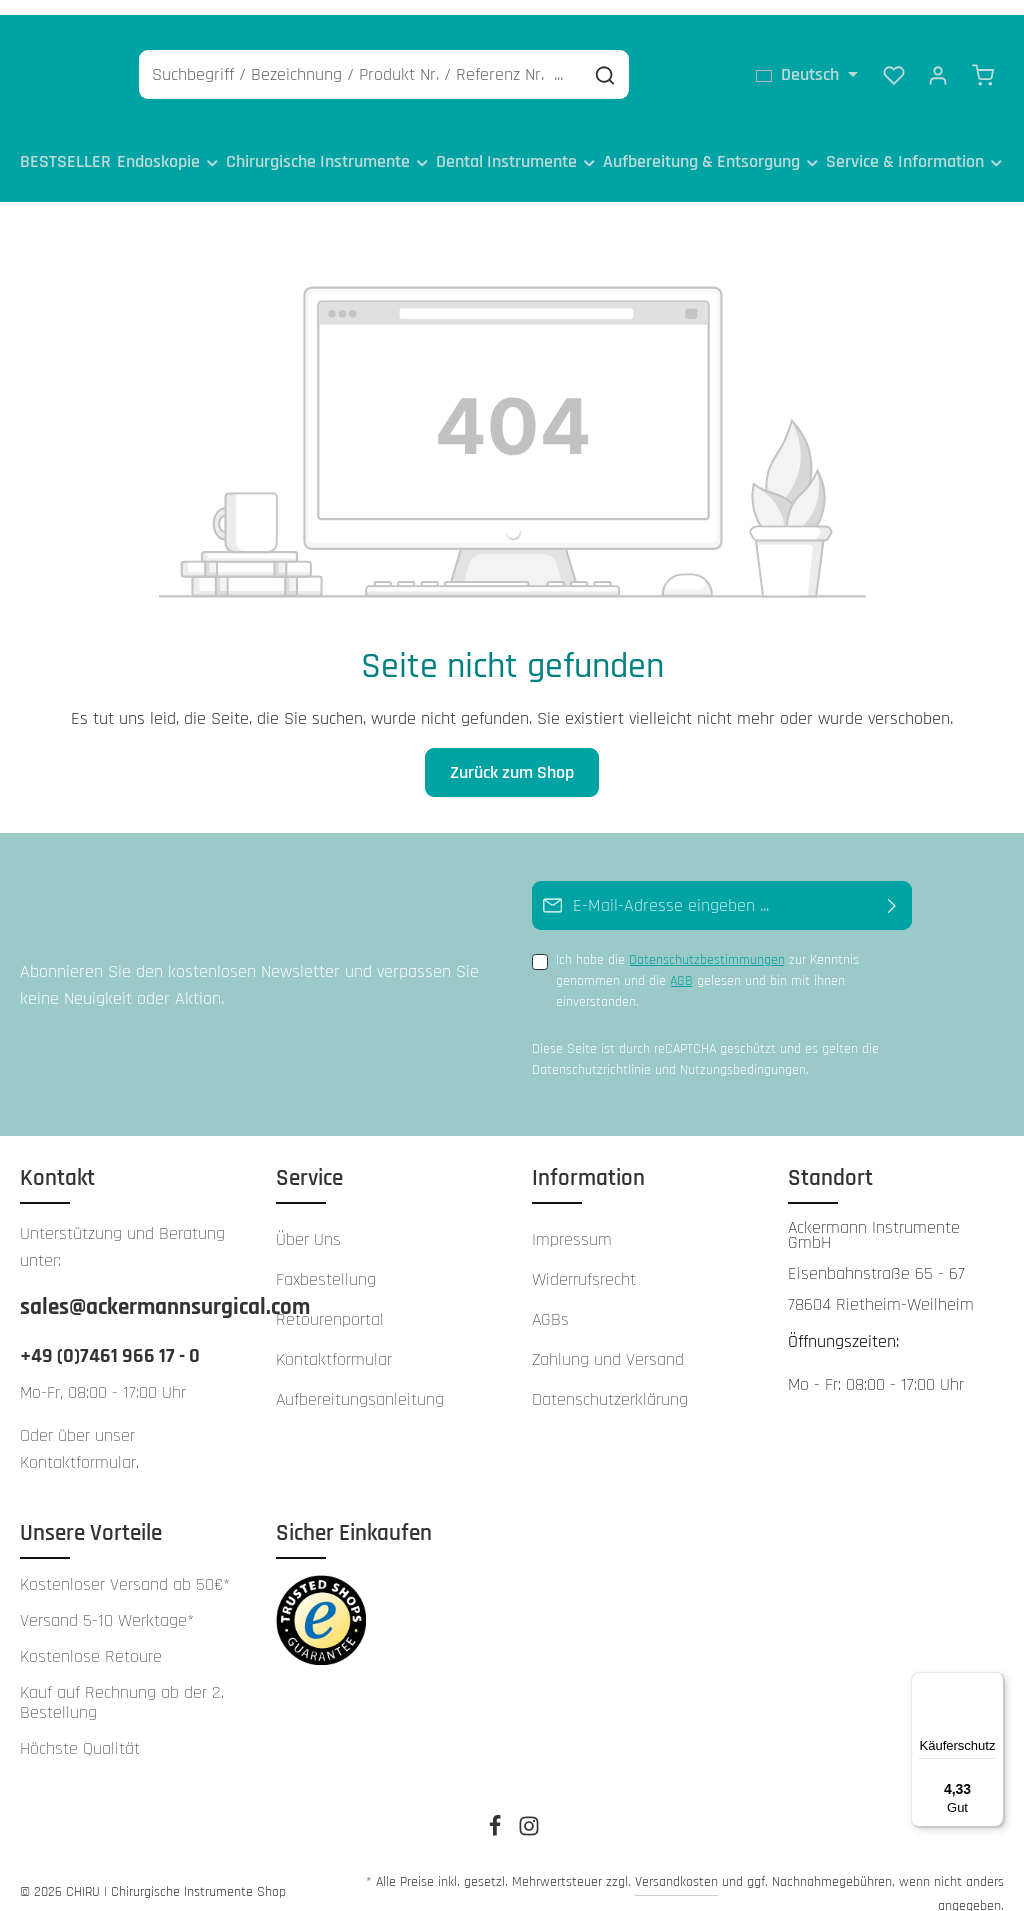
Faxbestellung (326, 1257)
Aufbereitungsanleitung (360, 1377)
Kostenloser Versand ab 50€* (125, 1563)
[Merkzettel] (894, 60)
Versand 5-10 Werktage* (107, 1599)
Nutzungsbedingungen (743, 1048)
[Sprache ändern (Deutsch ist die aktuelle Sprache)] (807, 60)
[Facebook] (497, 1811)
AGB (681, 959)
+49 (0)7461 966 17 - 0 (110, 1334)
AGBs (550, 1297)
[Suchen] (701, 60)
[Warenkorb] (983, 60)
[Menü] (992, 1684)
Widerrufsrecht (584, 1257)
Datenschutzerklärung (610, 1377)
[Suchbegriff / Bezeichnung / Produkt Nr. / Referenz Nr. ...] (457, 60)
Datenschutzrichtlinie (591, 1048)
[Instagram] (529, 1811)
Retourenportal (330, 1297)
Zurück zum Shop (512, 750)
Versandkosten (676, 1860)
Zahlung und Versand (608, 1337)
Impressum (572, 1217)
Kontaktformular (78, 1440)
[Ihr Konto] (938, 60)
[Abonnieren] (892, 883)
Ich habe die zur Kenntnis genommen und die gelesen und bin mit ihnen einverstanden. (707, 958)
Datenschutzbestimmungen (707, 938)
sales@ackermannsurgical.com (128, 1285)
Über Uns (308, 1217)
